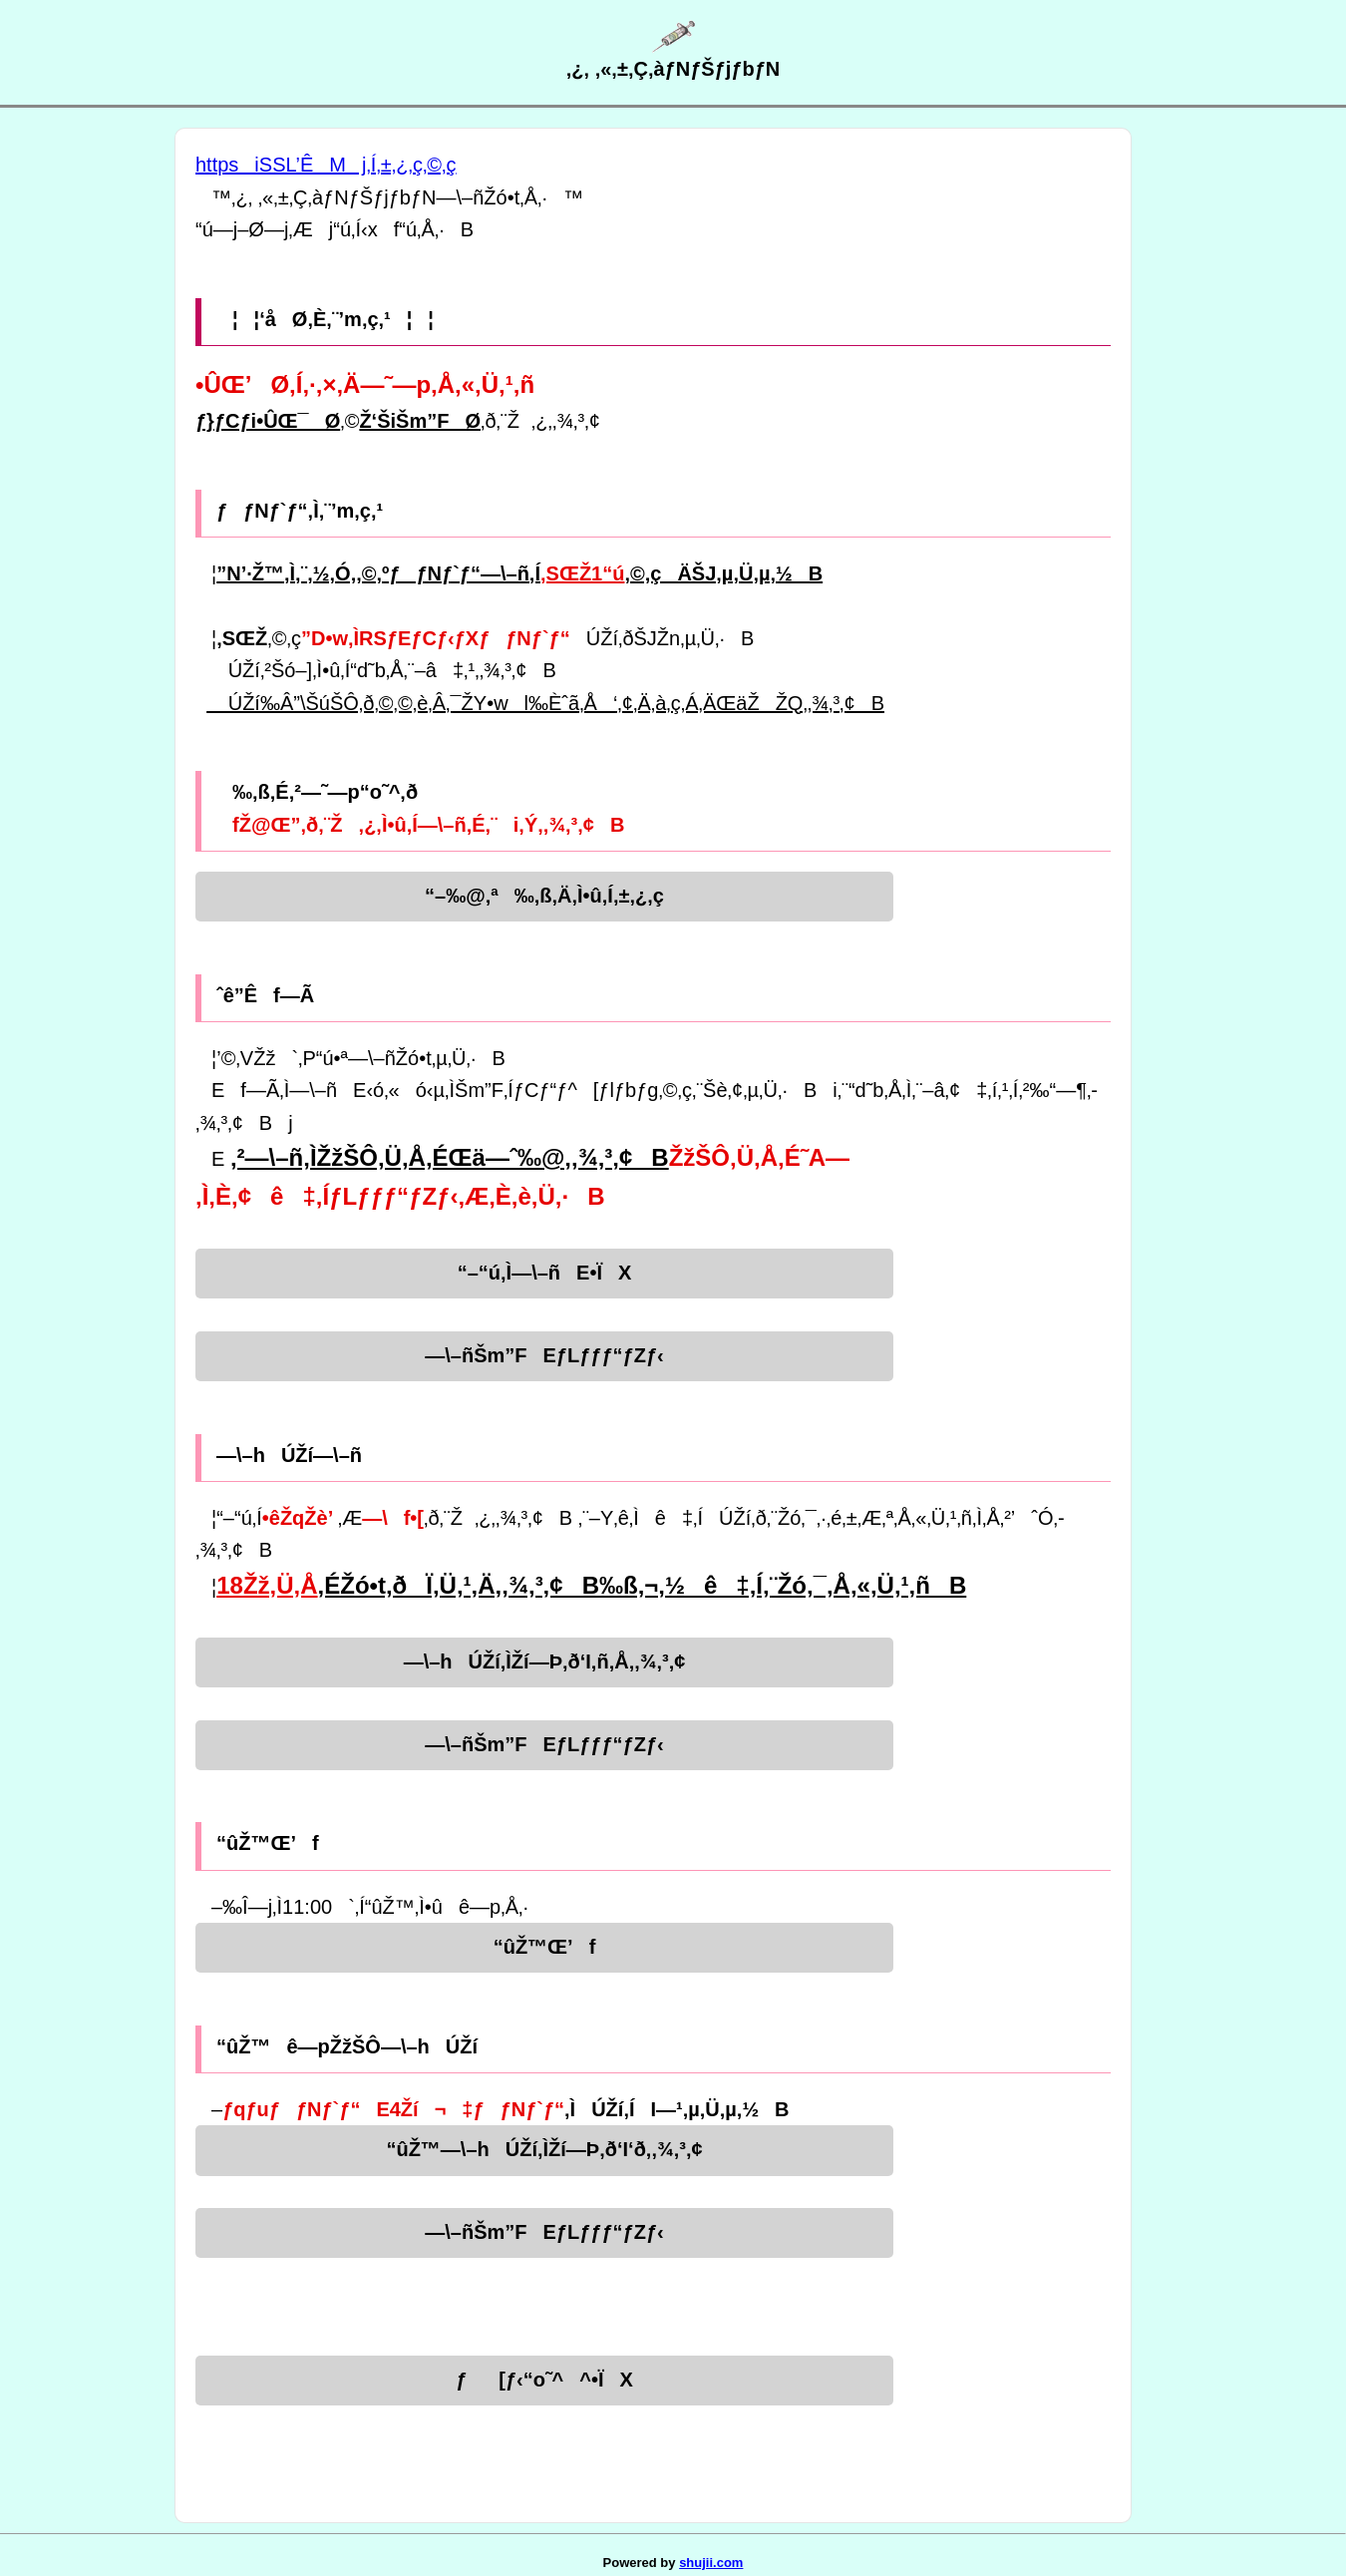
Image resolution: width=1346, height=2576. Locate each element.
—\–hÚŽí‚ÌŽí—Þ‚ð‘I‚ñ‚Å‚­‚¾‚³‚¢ (545, 1661)
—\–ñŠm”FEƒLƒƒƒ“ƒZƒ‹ (544, 1355)
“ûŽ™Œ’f (545, 1947)
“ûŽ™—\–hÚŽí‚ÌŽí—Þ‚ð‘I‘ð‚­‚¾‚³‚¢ (544, 2149)
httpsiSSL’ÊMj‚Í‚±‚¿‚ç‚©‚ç (326, 165)
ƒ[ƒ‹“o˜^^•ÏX (544, 2380)
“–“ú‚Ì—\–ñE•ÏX (545, 1273)
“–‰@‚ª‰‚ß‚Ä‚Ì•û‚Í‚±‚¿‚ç (544, 896)
